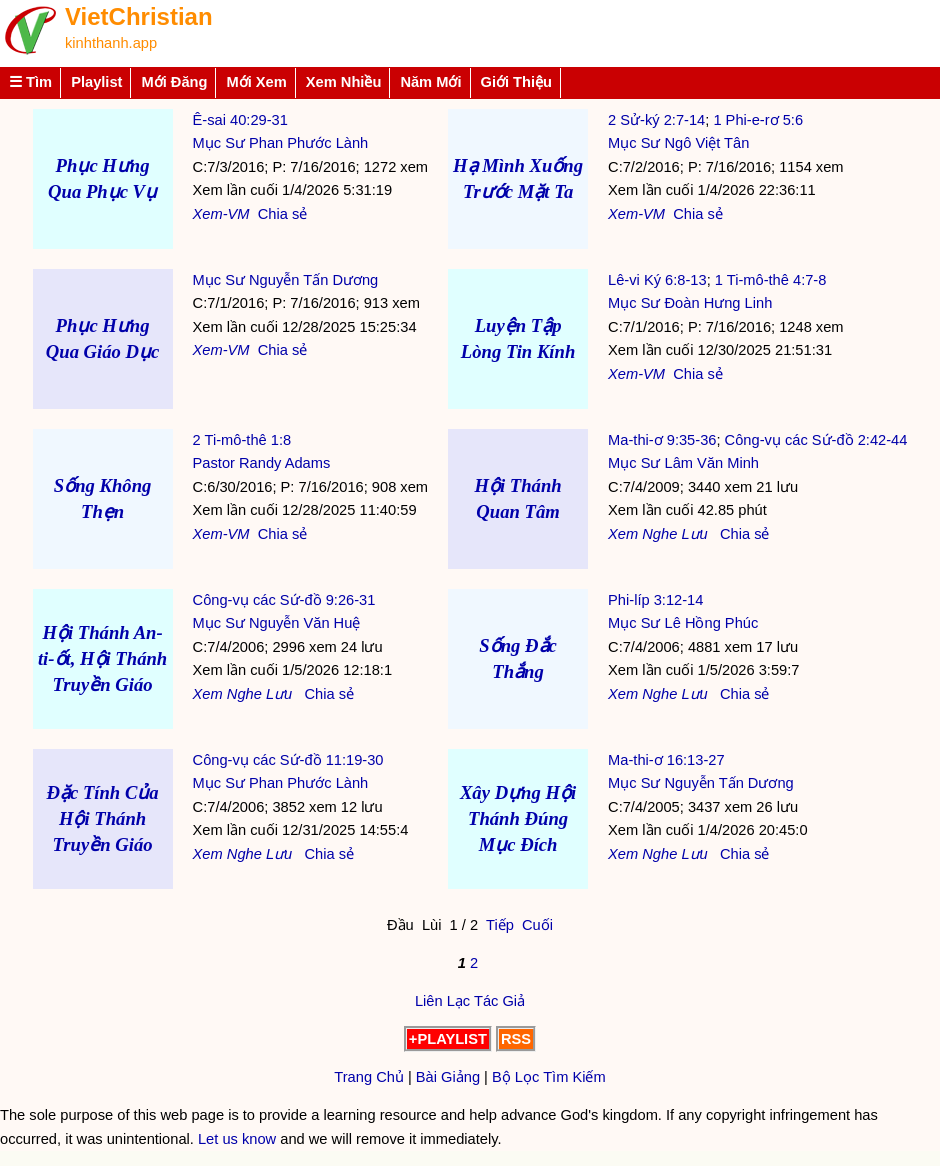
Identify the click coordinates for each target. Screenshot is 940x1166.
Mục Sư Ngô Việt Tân (678, 143)
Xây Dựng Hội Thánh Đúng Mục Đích (518, 818)
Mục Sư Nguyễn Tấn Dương (286, 280)
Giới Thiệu (517, 82)
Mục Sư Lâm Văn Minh (683, 463)
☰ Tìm (30, 82)
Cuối (537, 925)
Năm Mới (430, 82)
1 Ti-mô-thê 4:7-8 (771, 280)
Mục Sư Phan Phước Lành (281, 143)
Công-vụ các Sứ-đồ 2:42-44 (816, 440)
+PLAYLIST (448, 1039)
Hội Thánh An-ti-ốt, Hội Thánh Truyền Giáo (102, 658)
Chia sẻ (283, 214)
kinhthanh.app (111, 43)
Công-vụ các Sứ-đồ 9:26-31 (284, 600)
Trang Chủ (369, 1077)
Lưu (694, 534)
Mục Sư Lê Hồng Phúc (683, 623)
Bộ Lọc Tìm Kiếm (549, 1077)
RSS (516, 1039)
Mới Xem (256, 82)
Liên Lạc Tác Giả (470, 1001)
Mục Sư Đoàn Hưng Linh (690, 303)
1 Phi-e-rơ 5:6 (758, 120)
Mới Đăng (174, 82)
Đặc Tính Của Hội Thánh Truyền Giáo (102, 818)
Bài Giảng (448, 1077)
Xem (623, 534)
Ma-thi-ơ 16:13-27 (666, 760)
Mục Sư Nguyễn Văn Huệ (277, 623)
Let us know (237, 1139)
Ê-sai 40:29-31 (240, 120)
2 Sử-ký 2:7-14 (656, 120)
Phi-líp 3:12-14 (655, 600)
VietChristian (139, 16)
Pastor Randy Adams (262, 463)
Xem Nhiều (344, 82)
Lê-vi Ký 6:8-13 (657, 280)
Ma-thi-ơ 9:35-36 (662, 440)
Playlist (96, 82)
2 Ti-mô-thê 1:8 (242, 440)
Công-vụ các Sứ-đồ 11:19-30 (288, 760)
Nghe (659, 534)
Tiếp (500, 925)
